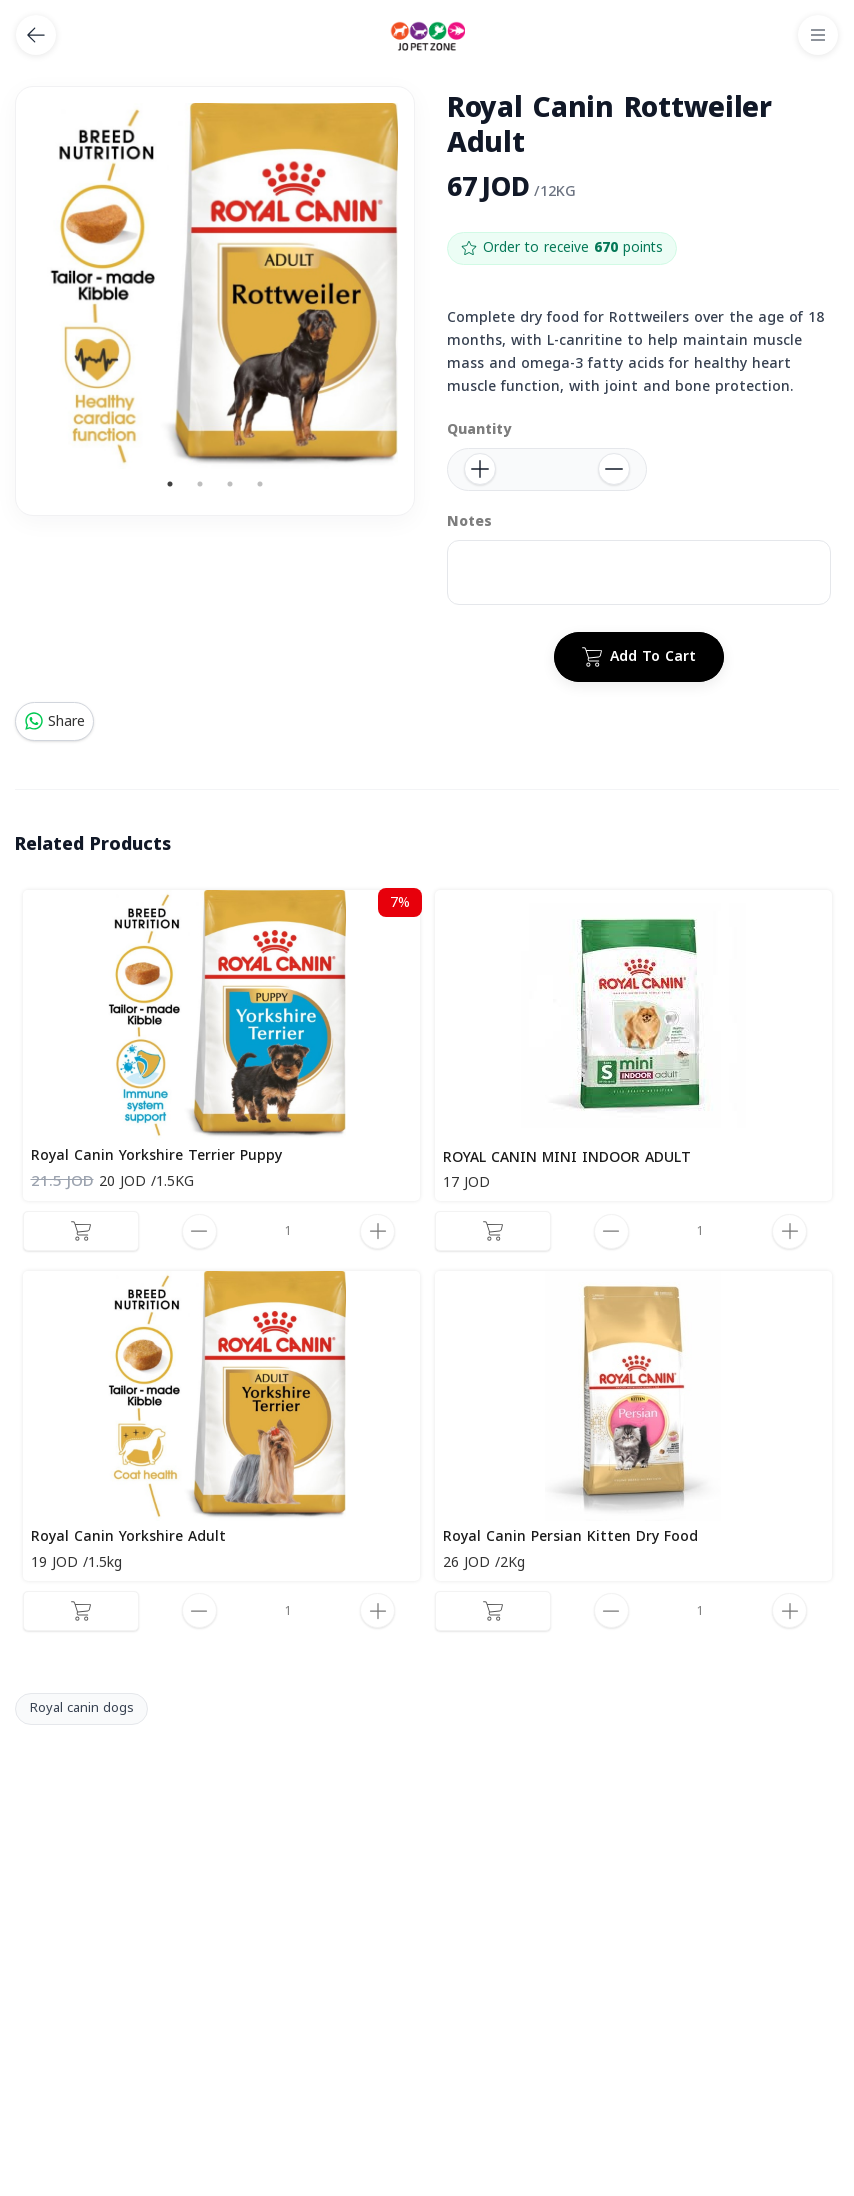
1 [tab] (170, 484)
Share (54, 721)
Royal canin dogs (82, 1708)
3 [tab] (230, 484)
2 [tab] (200, 484)
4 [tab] (260, 484)
